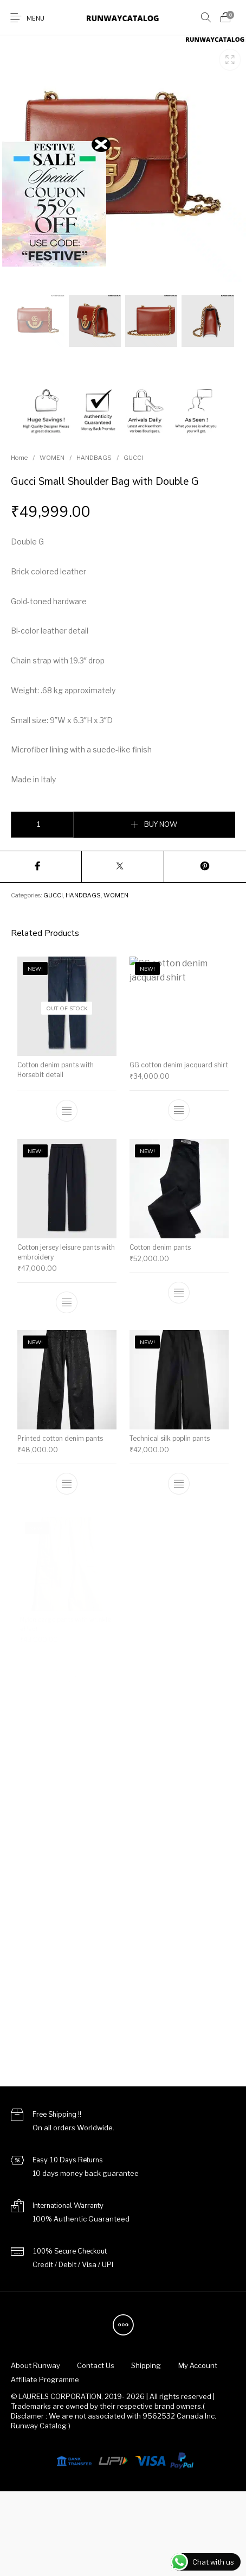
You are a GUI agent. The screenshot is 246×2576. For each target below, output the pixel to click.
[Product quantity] (42, 825)
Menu (35, 19)
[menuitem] (35, 2366)
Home (19, 457)
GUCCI (133, 457)
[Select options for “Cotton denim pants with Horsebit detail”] (67, 1111)
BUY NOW (160, 825)
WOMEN (52, 457)
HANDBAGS (94, 457)
